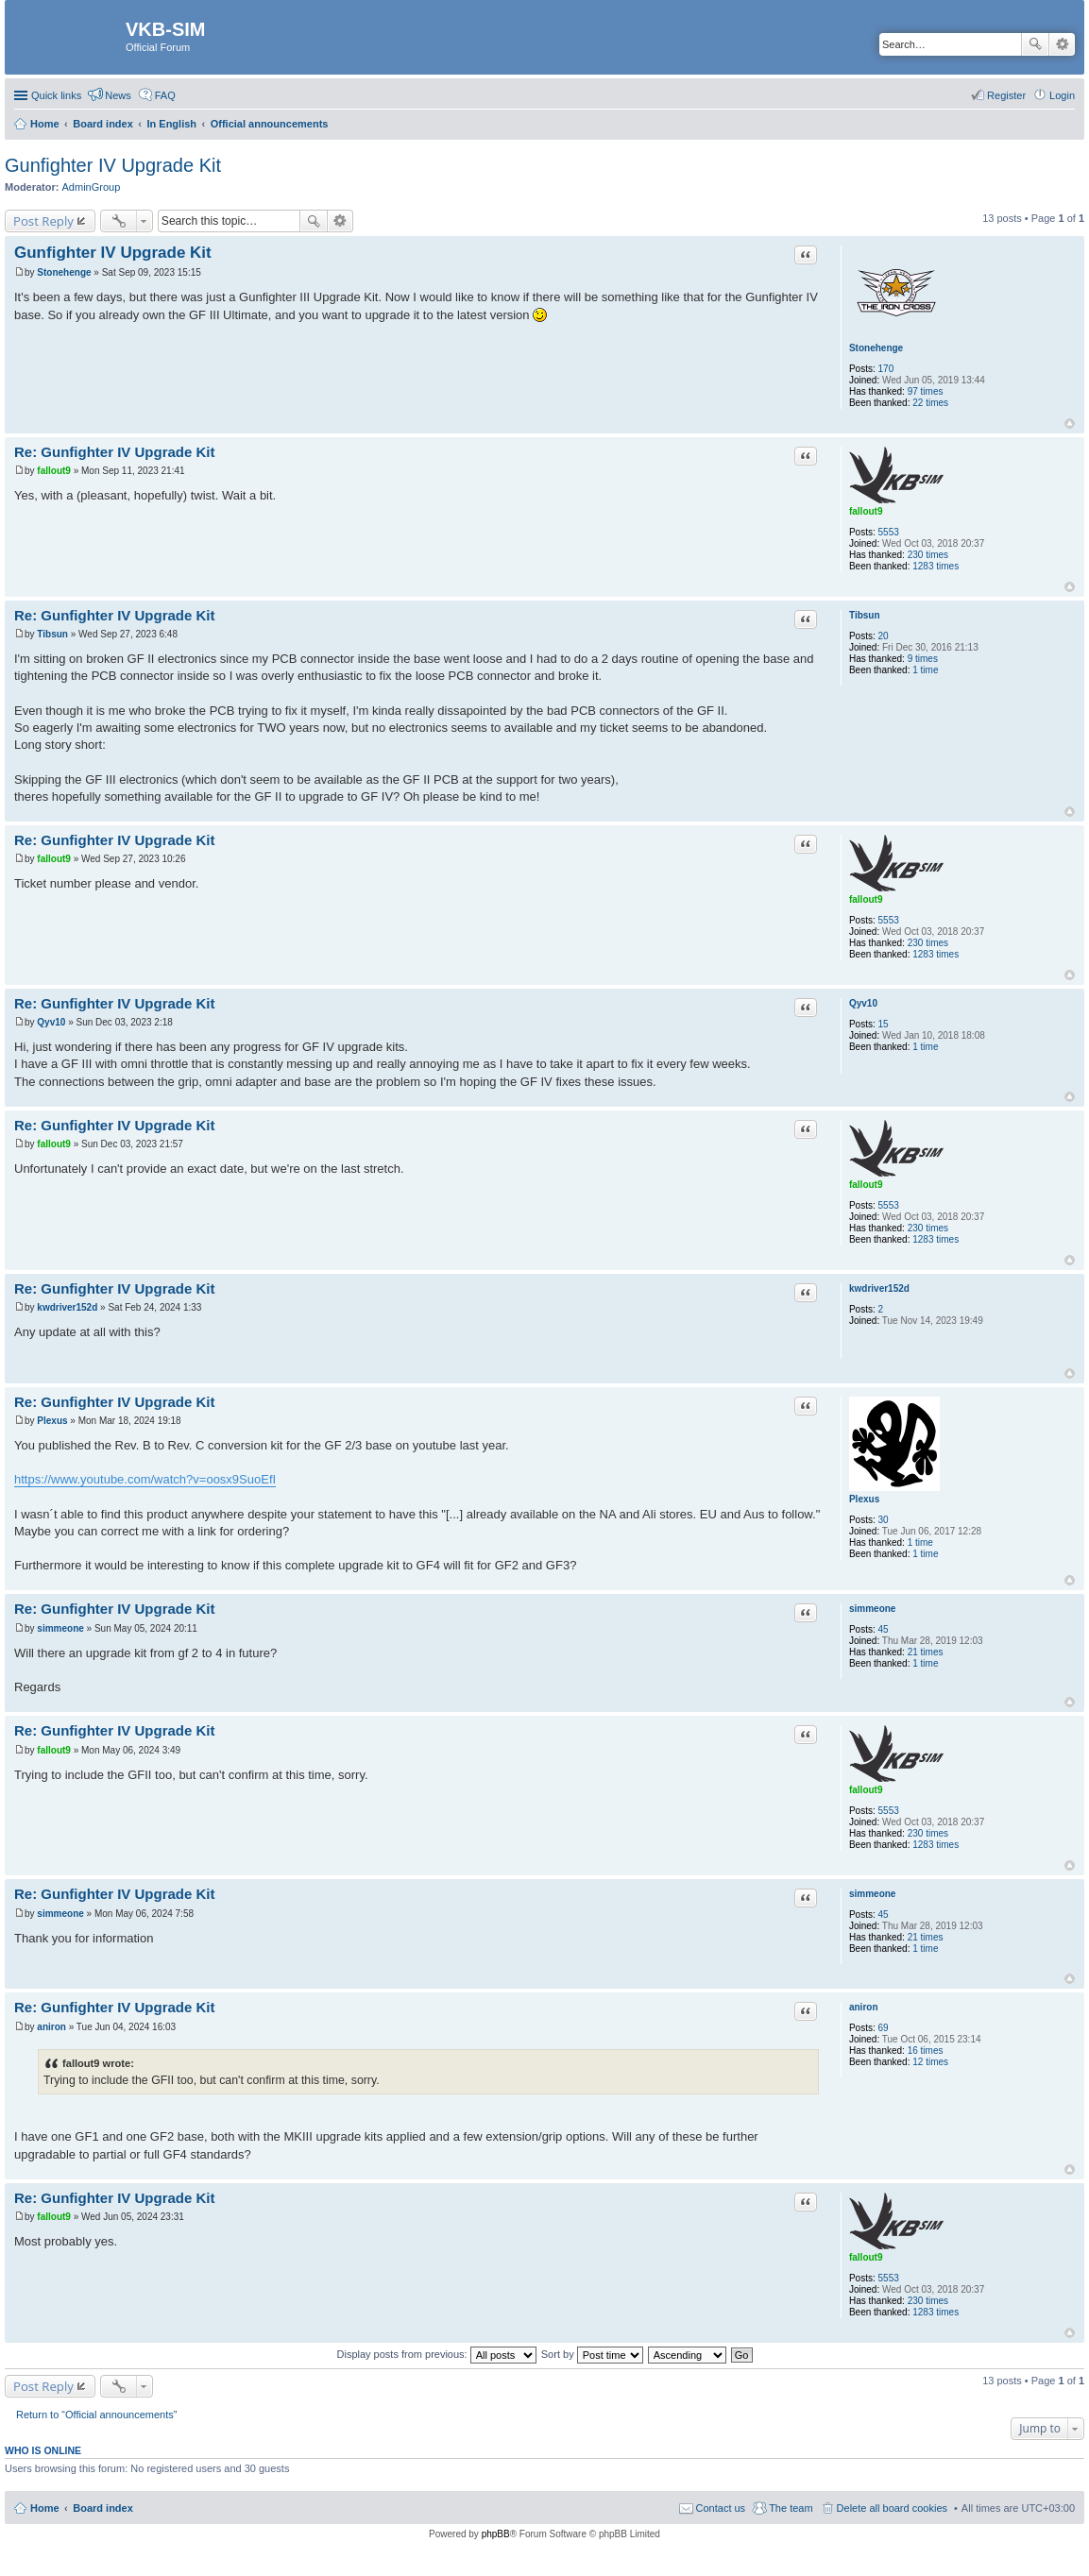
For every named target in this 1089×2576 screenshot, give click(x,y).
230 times (928, 555)
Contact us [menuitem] (721, 2508)
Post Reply (43, 220)
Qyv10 (863, 1003)
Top (1069, 423)
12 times (930, 2062)
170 (886, 369)
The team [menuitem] (790, 2508)
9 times (923, 658)
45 (883, 1629)
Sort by (592, 2354)
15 (883, 1024)
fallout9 (866, 511)
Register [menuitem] (1006, 95)
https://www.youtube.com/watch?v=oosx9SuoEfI (145, 1479)
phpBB (496, 2534)
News (118, 95)
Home (45, 2508)
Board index (103, 2508)
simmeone (872, 1608)
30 (883, 1520)
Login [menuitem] (1062, 95)
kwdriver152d (879, 1288)
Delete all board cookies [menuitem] (892, 2508)
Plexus (864, 1499)
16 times (926, 2050)
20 (883, 636)
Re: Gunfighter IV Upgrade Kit (114, 452)
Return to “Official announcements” (96, 2414)
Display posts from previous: (436, 2354)
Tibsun (864, 615)
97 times (926, 391)
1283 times (935, 566)
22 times (930, 403)
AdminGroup (91, 187)
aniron (863, 2007)
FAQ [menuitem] (165, 95)
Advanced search (1062, 44)
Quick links (56, 95)
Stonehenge (876, 348)
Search (1035, 44)
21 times (926, 1652)
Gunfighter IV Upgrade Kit (113, 165)
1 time (925, 670)
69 (883, 2028)
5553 (888, 532)
